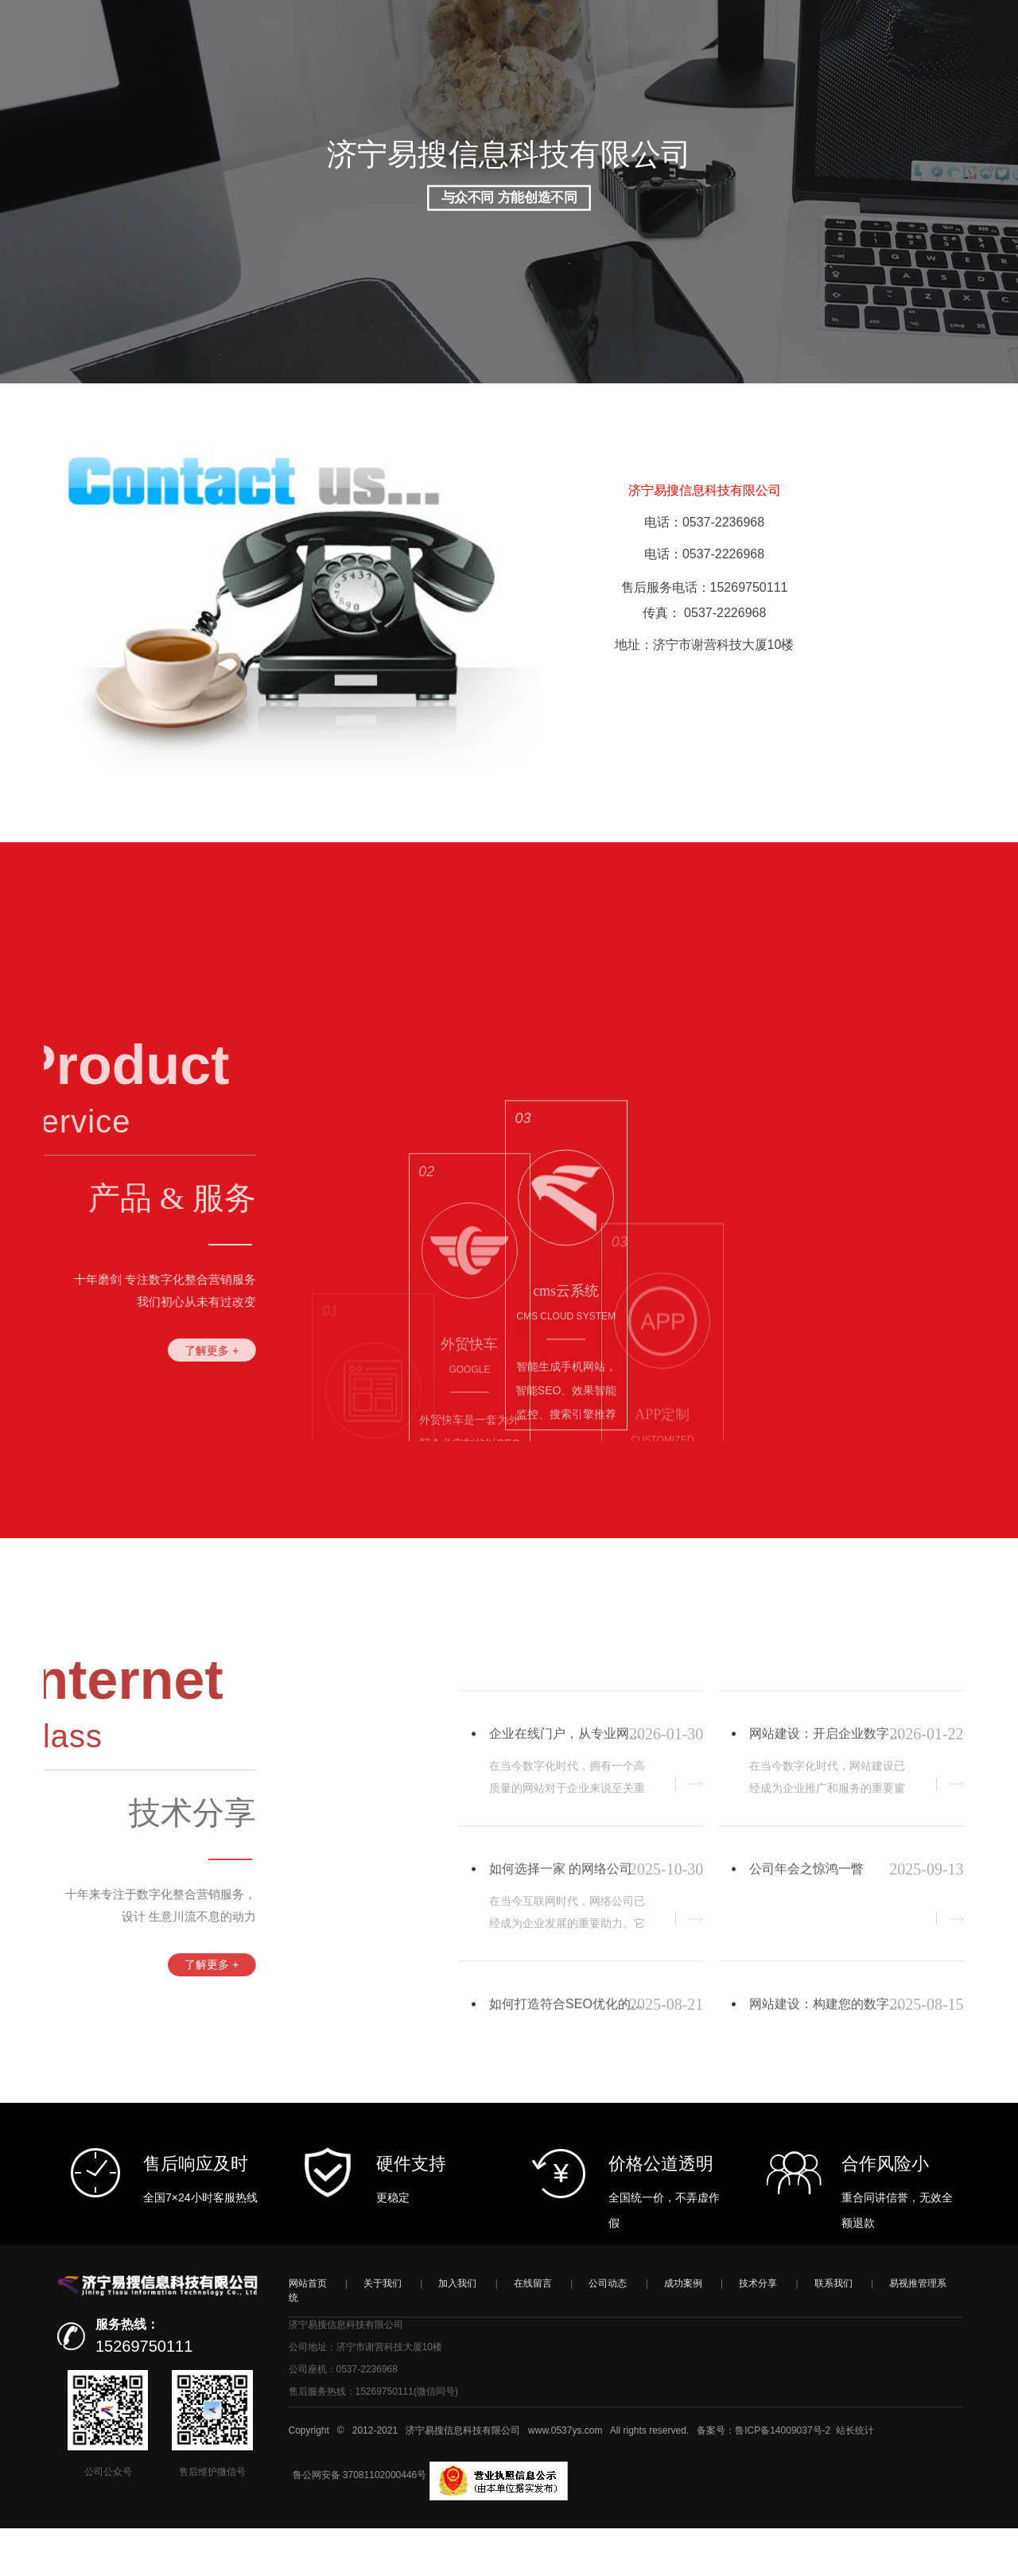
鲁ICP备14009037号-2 (782, 2478)
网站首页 (308, 2331)
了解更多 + (124, 1350)
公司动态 (608, 2331)
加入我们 (457, 2331)
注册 (902, 87)
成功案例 (683, 2331)
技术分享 (758, 2331)
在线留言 (533, 2331)
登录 (867, 87)
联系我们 (833, 2331)
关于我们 (382, 2331)
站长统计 (855, 2478)
